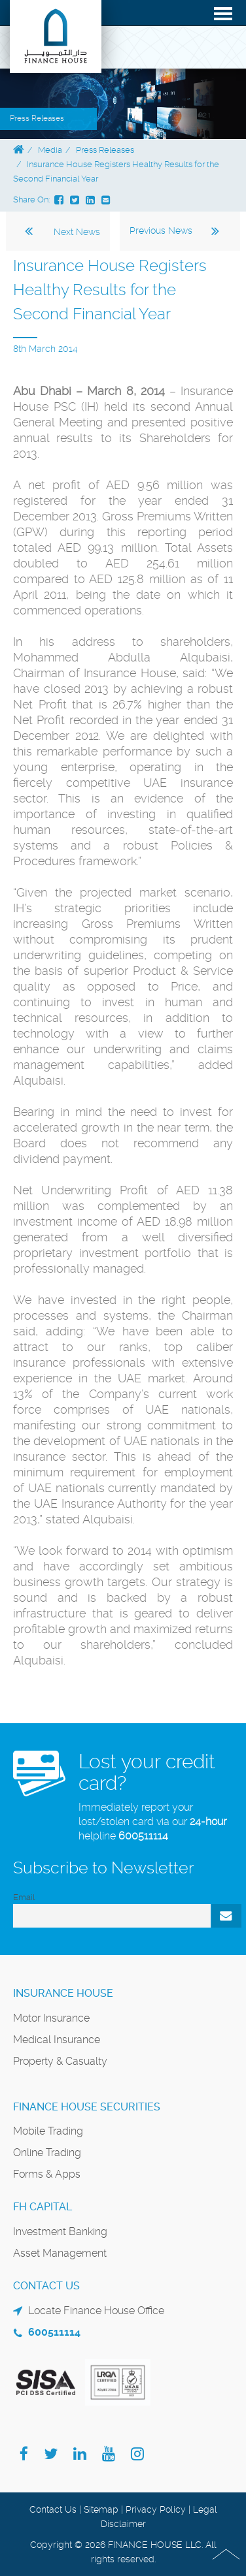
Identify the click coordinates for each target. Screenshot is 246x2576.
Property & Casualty (60, 2061)
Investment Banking (60, 2231)
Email (24, 1897)
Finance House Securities (86, 2107)
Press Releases (105, 150)
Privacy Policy (156, 2509)
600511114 (143, 1836)
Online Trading (47, 2152)
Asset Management (60, 2253)
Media (50, 150)
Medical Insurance (56, 2039)
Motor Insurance (51, 2018)
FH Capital (42, 2207)
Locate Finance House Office (96, 2310)
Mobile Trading (48, 2131)
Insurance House (63, 1993)
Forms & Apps (46, 2174)
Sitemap (101, 2509)
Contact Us (53, 2509)
